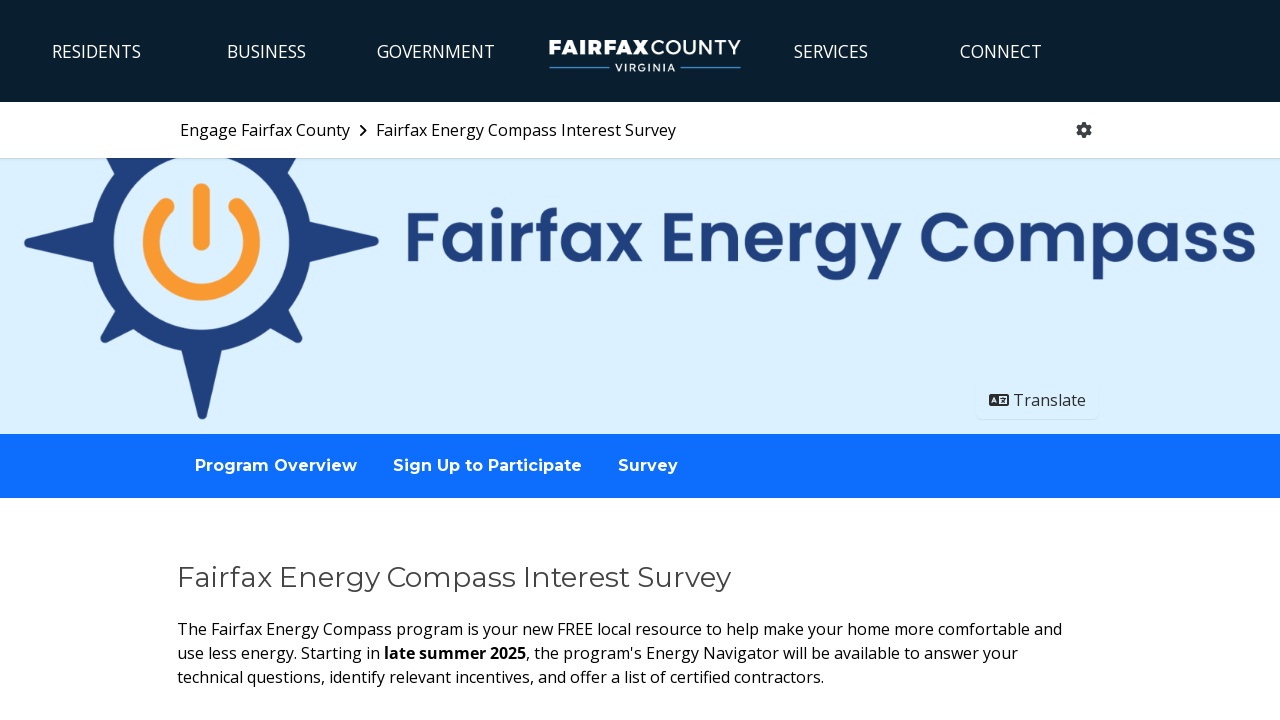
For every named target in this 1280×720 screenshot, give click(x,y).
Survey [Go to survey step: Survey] (648, 465)
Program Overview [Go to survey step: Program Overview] (276, 465)
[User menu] (1084, 130)
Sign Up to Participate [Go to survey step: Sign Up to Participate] (487, 465)
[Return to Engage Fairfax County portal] (275, 130)
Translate (1037, 400)
